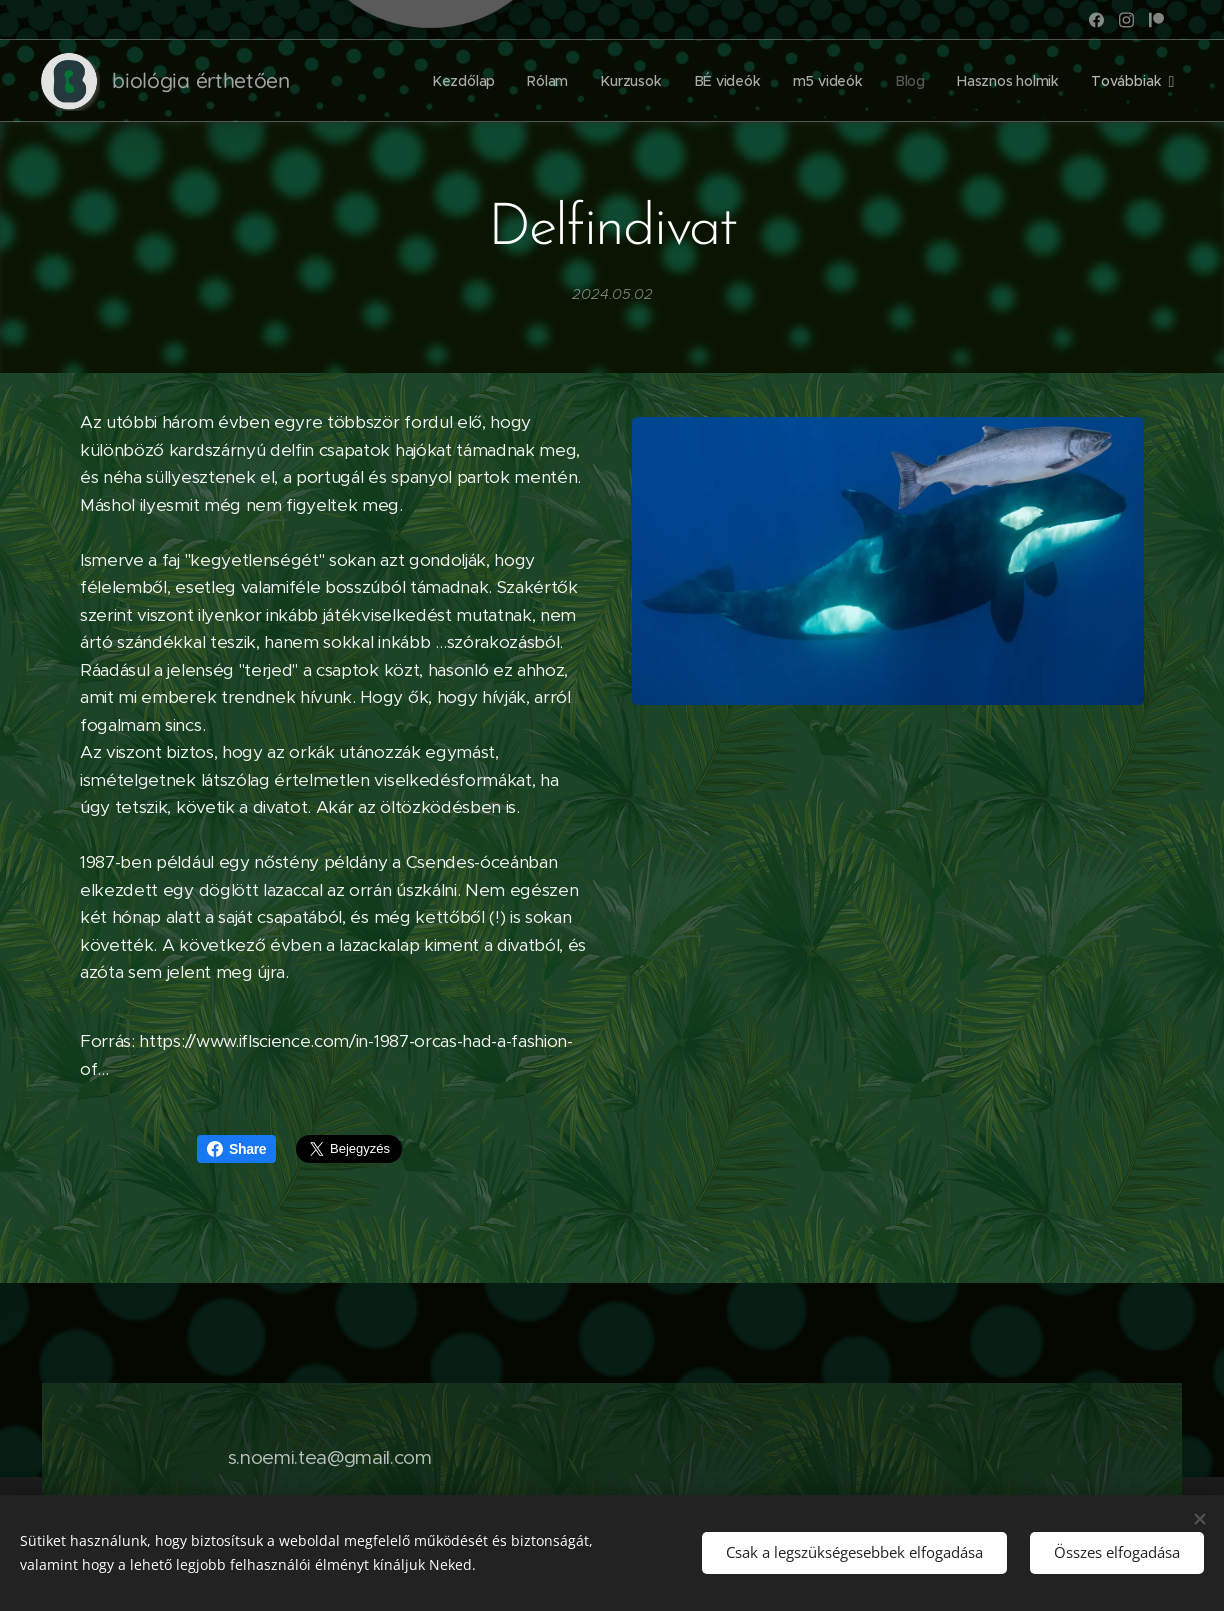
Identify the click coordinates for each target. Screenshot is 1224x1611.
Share (236, 1149)
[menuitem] (466, 81)
